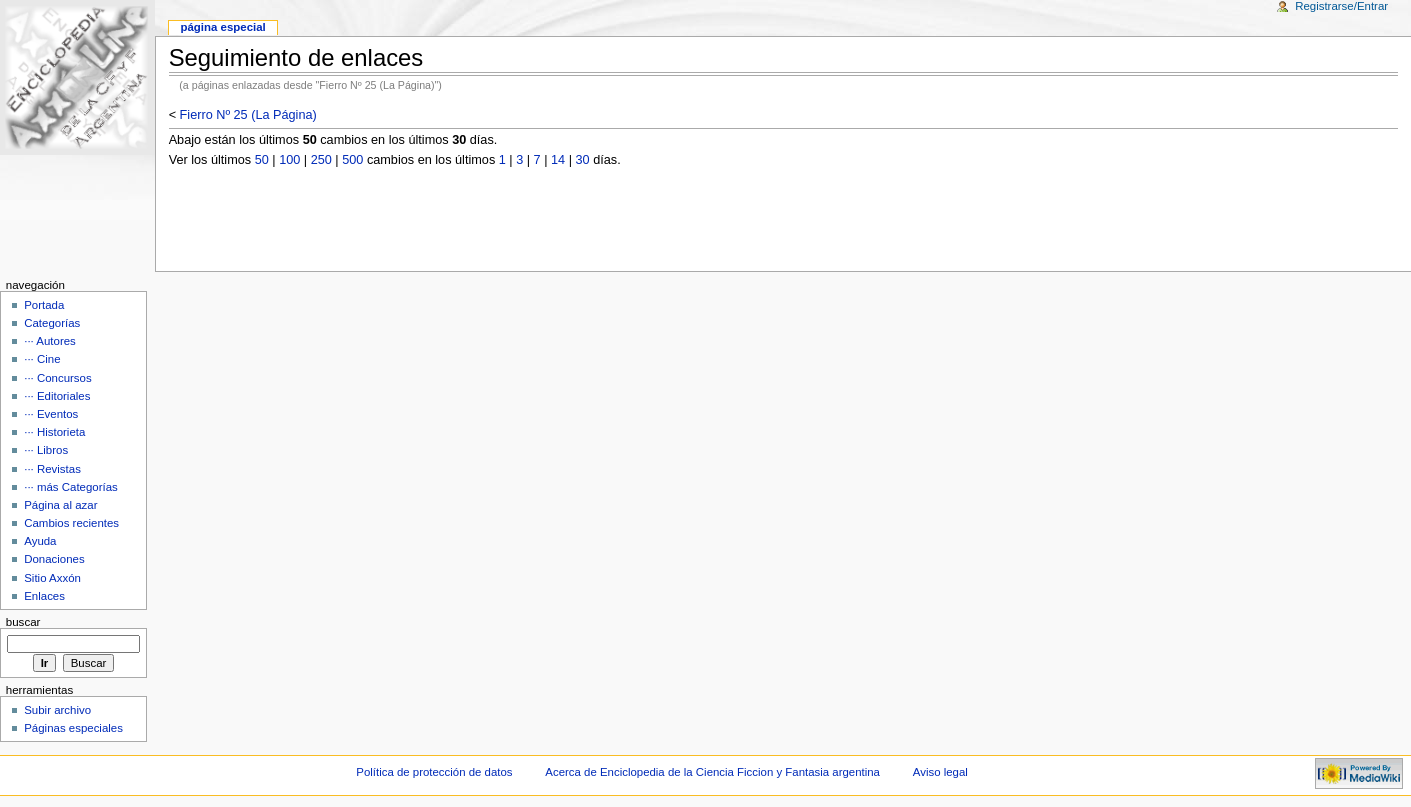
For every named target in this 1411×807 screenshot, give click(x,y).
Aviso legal (940, 772)
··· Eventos (51, 414)
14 (558, 160)
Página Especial (222, 27)
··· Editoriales (57, 396)
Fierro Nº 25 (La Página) (248, 115)
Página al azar (60, 505)
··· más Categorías (71, 487)
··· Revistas (52, 469)
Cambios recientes (71, 523)
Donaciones (54, 559)
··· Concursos (57, 378)
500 (352, 160)
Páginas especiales (73, 728)
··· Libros (46, 450)
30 (583, 160)
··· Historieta (54, 432)
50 (262, 160)
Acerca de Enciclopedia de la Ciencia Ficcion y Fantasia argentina (712, 772)
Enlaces (44, 596)
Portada (44, 305)
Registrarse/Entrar (1341, 6)
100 (289, 160)
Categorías (52, 323)
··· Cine (42, 359)
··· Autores (50, 341)
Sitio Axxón (52, 578)
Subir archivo (57, 710)
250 (321, 160)
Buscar (23, 622)
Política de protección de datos (434, 772)
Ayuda (40, 541)
